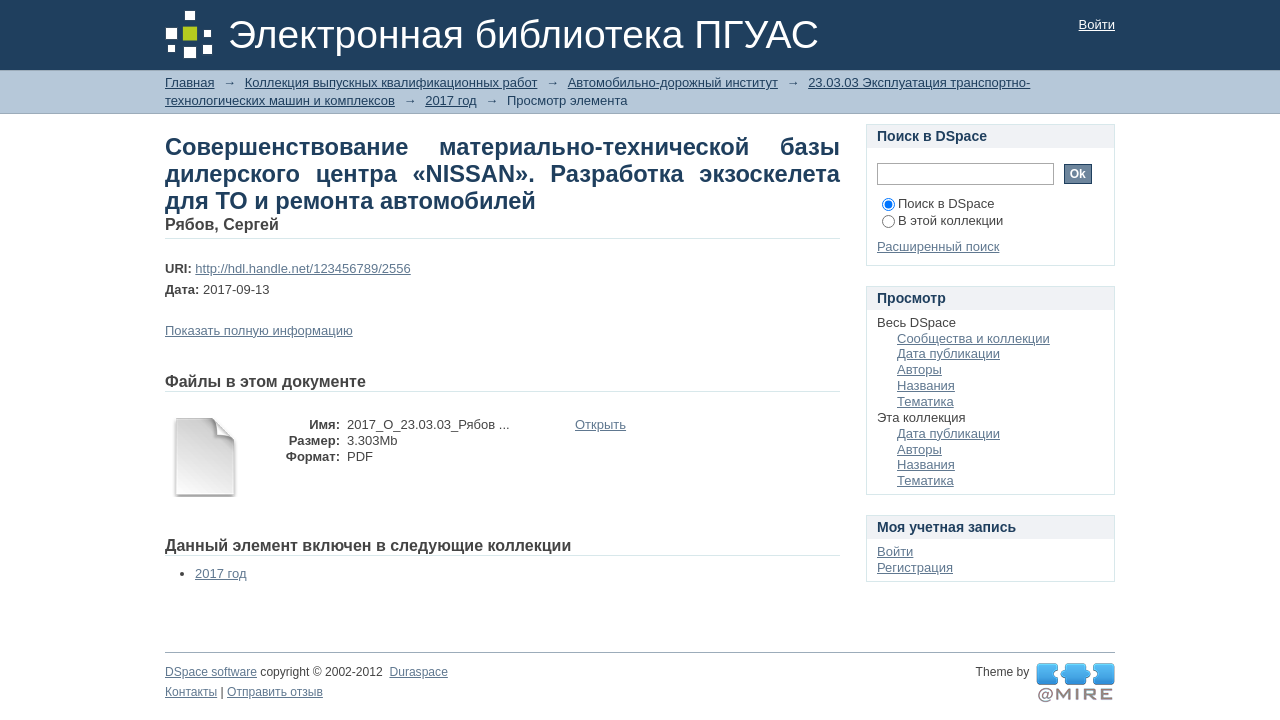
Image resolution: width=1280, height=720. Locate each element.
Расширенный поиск (938, 246)
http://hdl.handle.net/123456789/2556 (302, 268)
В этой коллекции (942, 220)
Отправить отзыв (275, 692)
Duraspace (418, 672)
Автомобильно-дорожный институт (673, 82)
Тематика (925, 401)
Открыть (600, 424)
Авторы (919, 369)
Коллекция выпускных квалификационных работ (391, 82)
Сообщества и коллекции (973, 338)
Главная (189, 82)
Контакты (191, 692)
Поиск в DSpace (938, 203)
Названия (926, 385)
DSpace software (211, 672)
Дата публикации (948, 353)
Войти (1097, 24)
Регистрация (915, 567)
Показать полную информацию (259, 330)
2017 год (451, 100)
